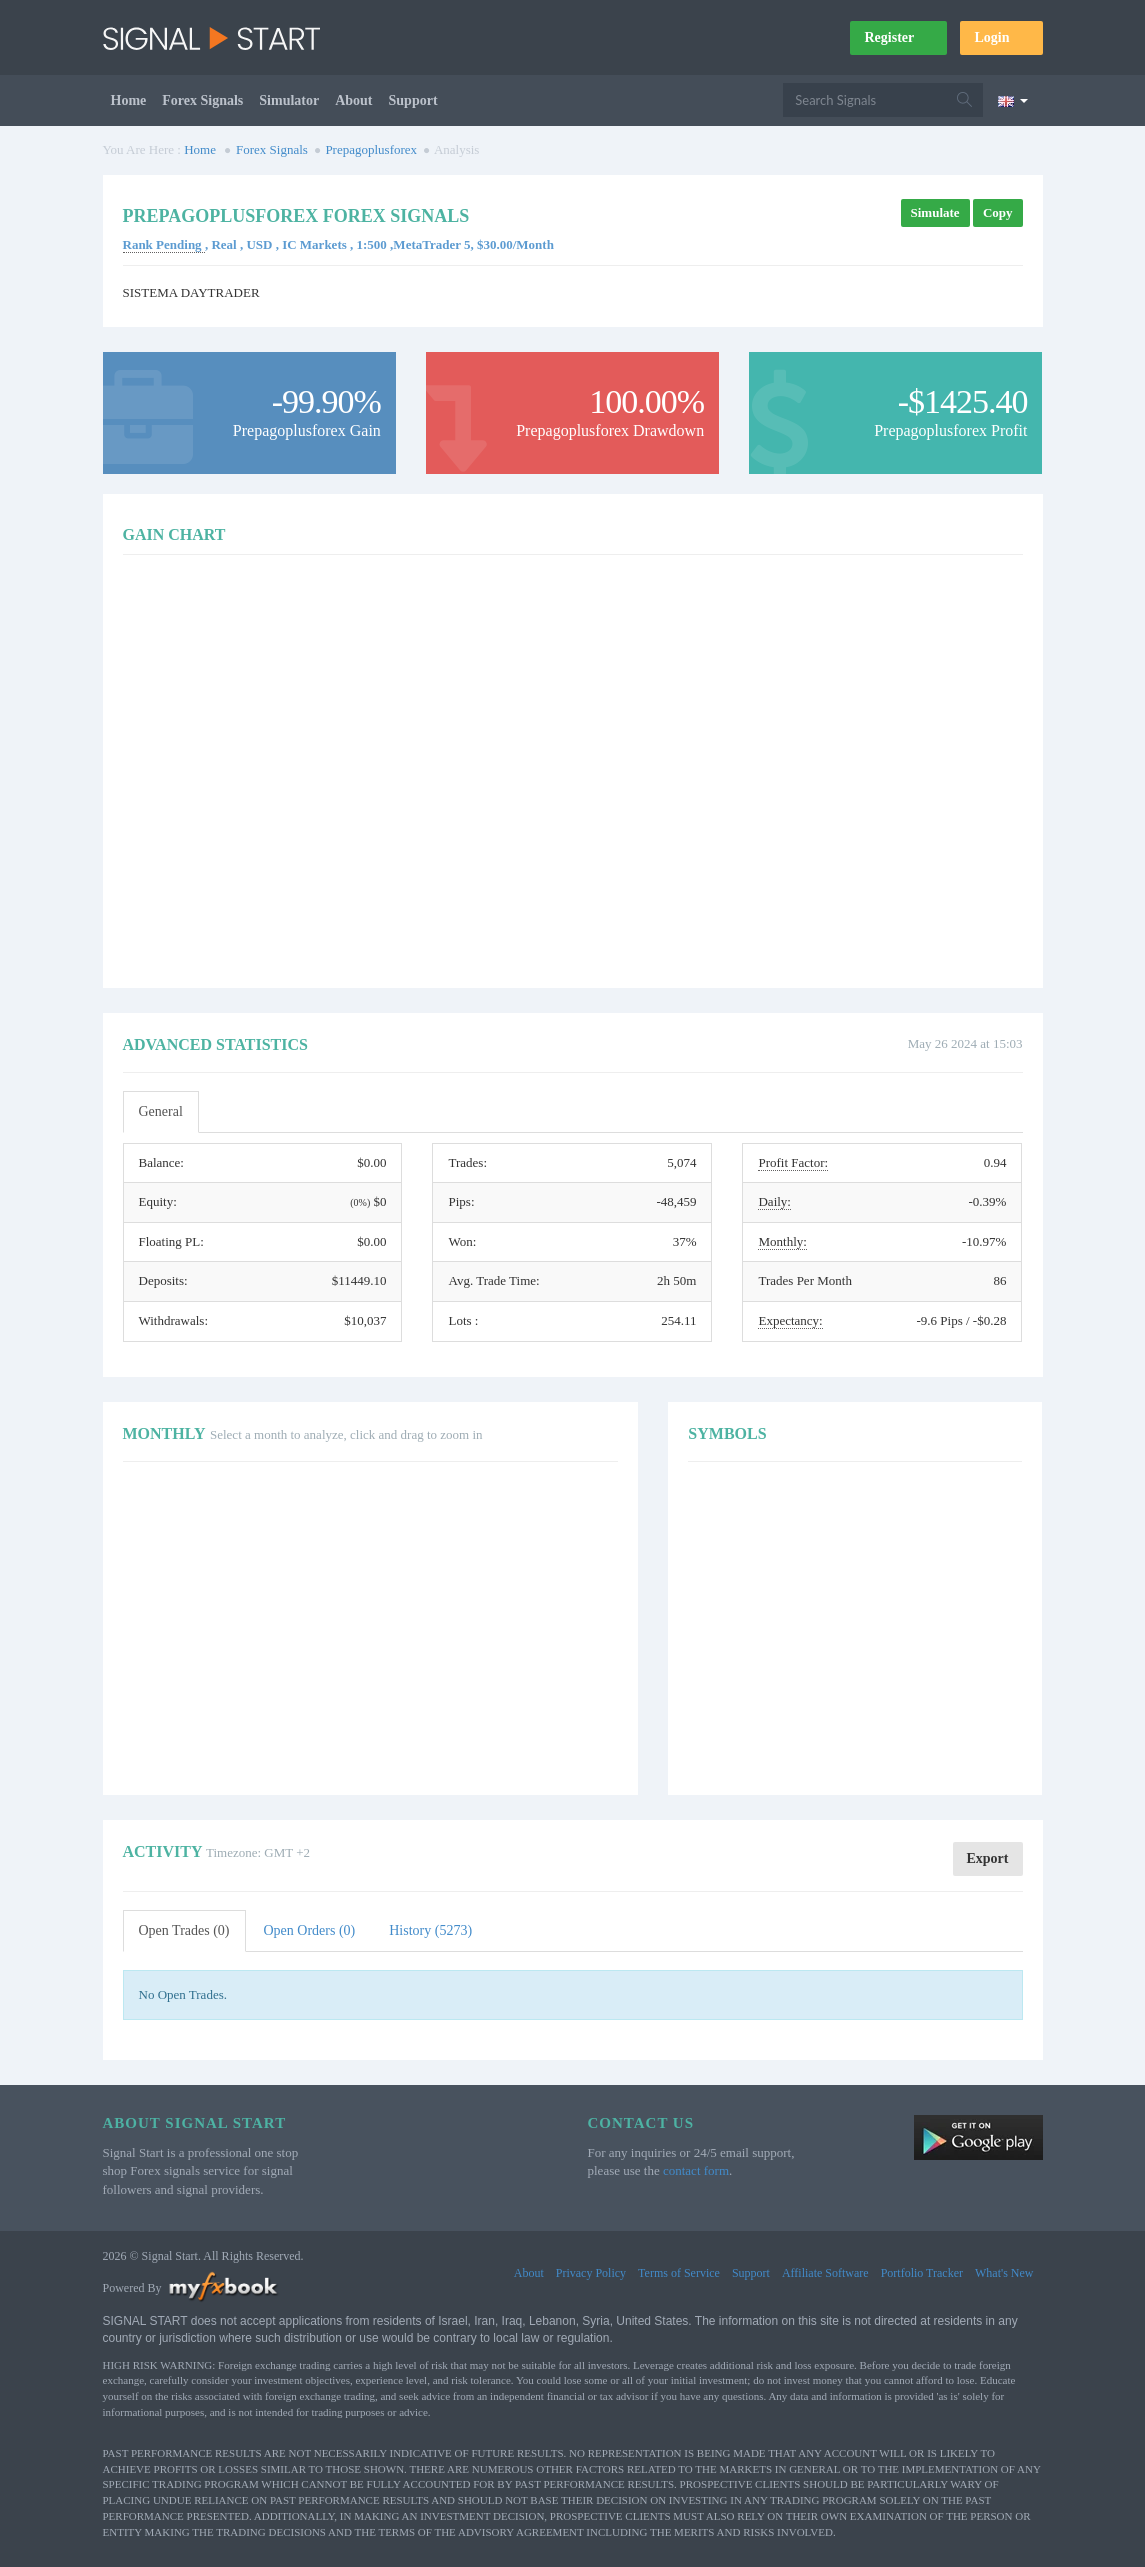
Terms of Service (679, 2273)
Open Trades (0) (184, 1930)
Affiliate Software (825, 2273)
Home (129, 100)
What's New (1004, 2273)
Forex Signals (202, 100)
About (353, 100)
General (161, 1111)
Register (898, 37)
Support (413, 100)
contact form (696, 2170)
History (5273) (430, 1930)
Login (1001, 37)
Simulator (289, 100)
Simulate (935, 212)
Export (988, 1858)
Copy (998, 212)
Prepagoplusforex (371, 149)
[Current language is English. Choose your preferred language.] (1012, 100)
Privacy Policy (591, 2273)
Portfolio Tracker (922, 2273)
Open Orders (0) (310, 1930)
